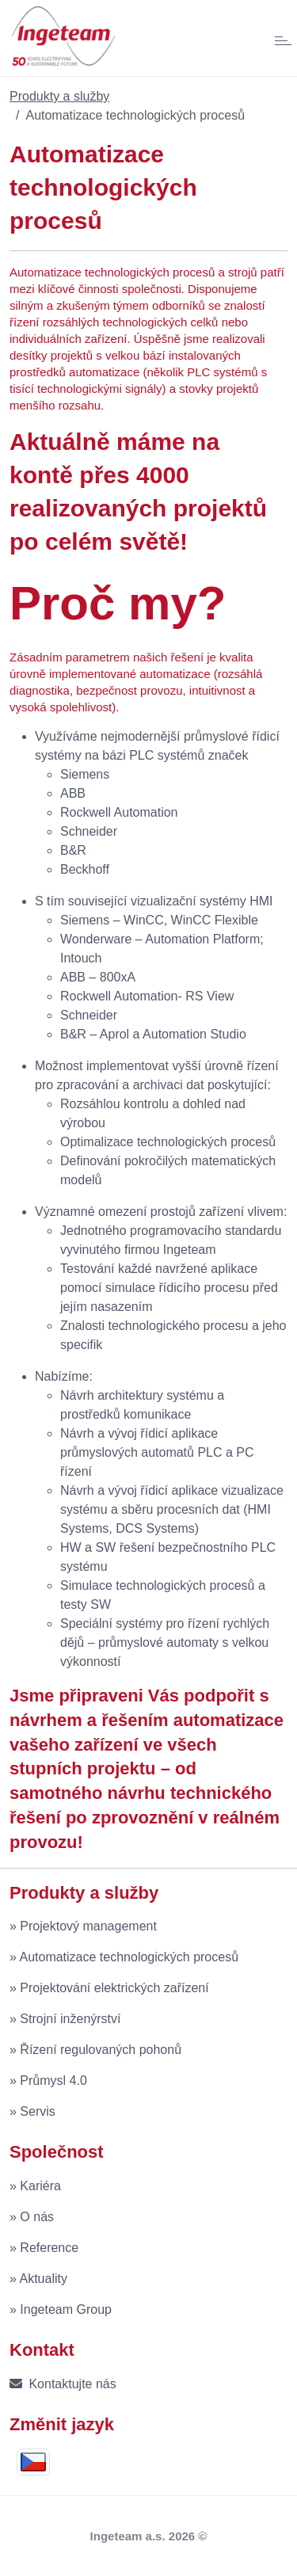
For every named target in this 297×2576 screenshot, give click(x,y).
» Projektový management (83, 1926)
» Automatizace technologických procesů (124, 1957)
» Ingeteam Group (61, 2309)
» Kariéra (35, 2186)
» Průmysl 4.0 (48, 2080)
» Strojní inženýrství (65, 2018)
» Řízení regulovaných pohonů (95, 2049)
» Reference (44, 2247)
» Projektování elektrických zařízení (109, 1988)
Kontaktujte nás (63, 2384)
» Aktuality (38, 2278)
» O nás (32, 2217)
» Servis (32, 2111)
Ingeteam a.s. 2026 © (149, 2536)
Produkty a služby (59, 96)
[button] (37, 2461)
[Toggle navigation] (275, 38)
